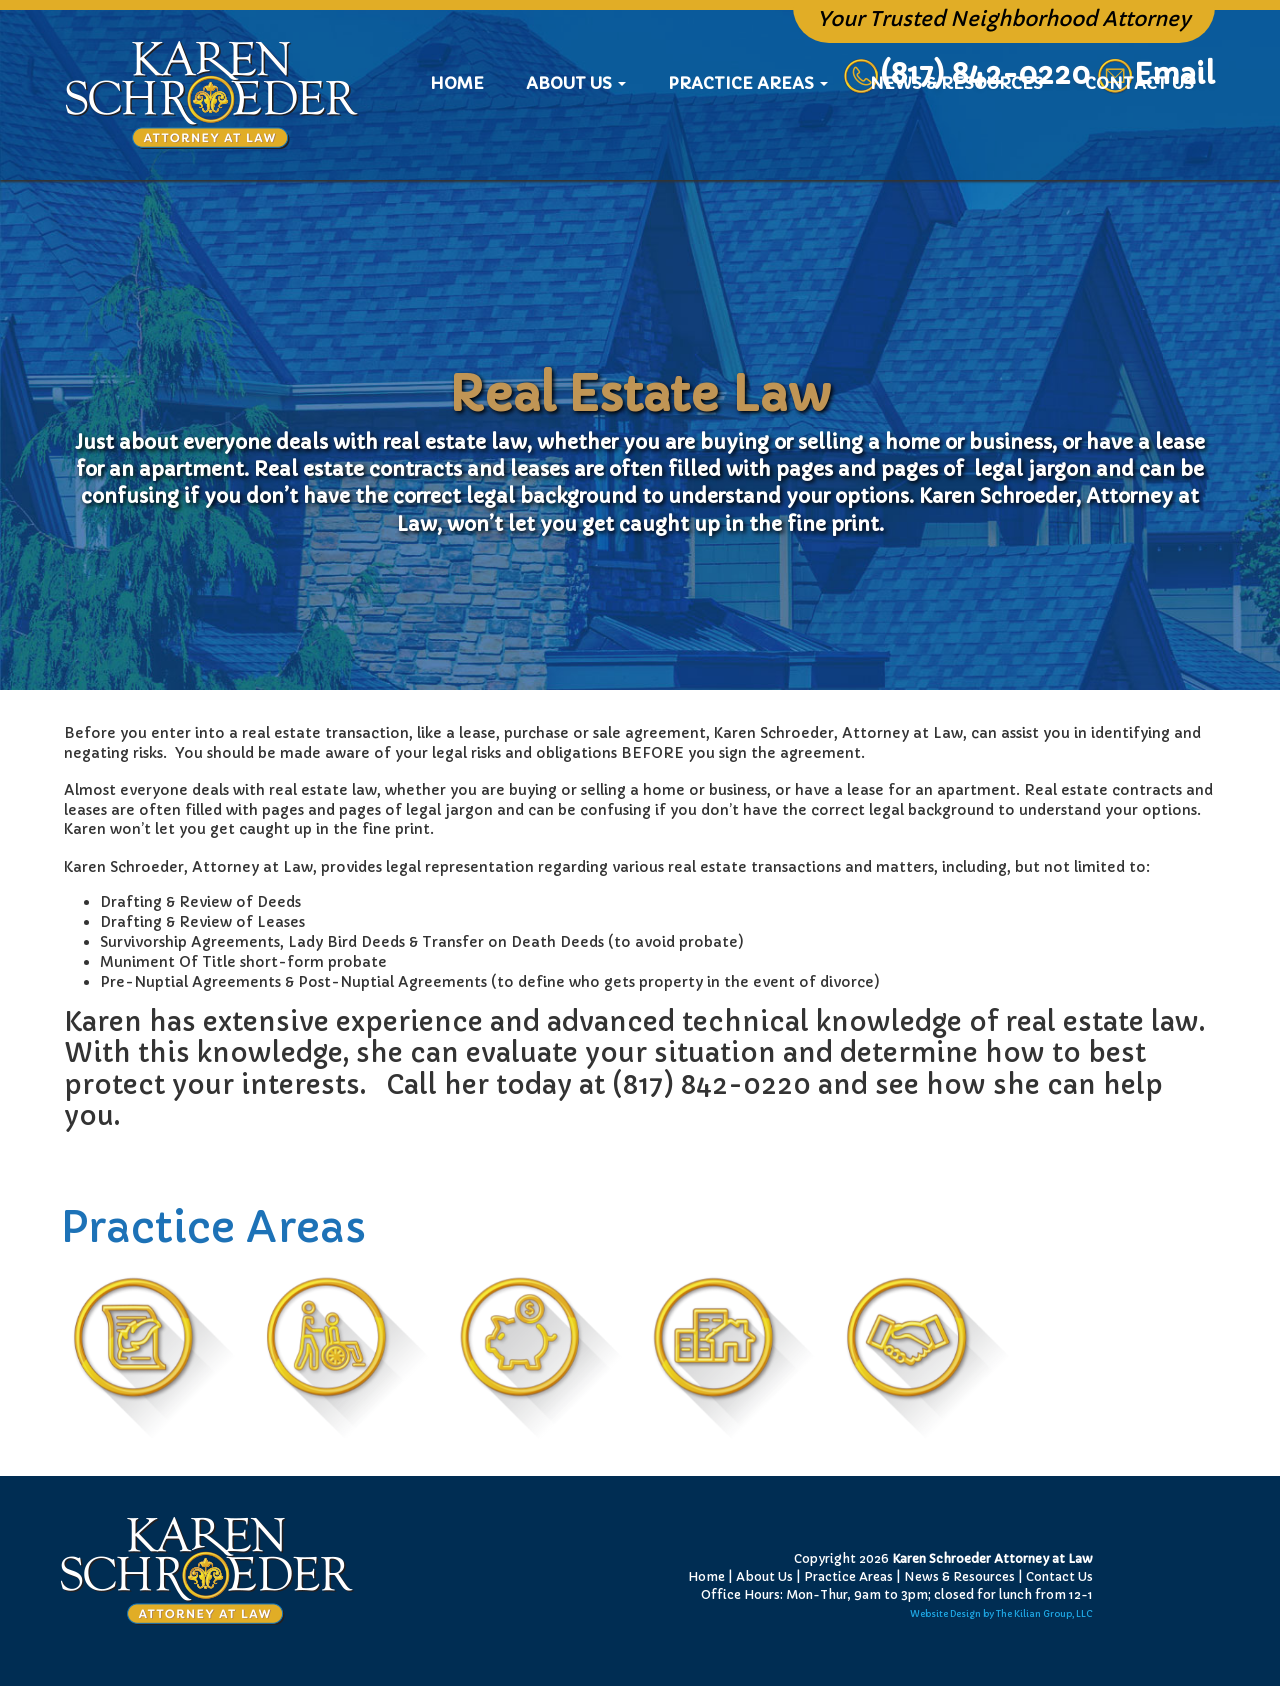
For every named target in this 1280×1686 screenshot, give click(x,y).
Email (1174, 74)
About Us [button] (576, 145)
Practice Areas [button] (748, 145)
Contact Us (1139, 145)
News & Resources (956, 145)
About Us (764, 1576)
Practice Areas (848, 1576)
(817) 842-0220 (966, 74)
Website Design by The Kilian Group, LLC (1001, 1613)
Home (466, 144)
